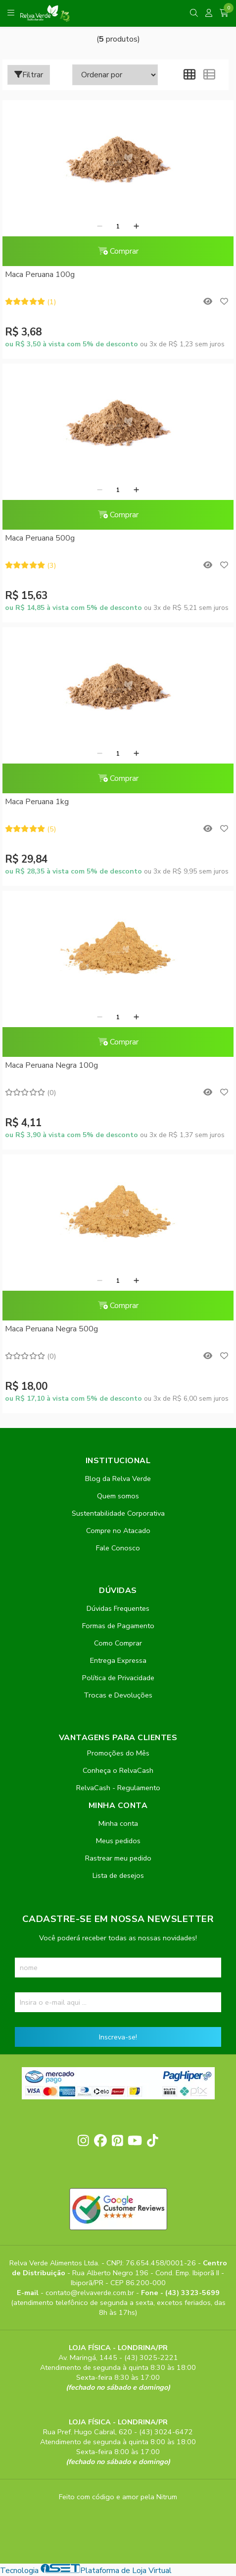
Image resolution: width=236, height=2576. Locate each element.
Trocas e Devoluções (118, 1695)
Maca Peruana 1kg (37, 801)
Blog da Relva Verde (118, 1478)
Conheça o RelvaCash (118, 1770)
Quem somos (118, 1496)
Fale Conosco (118, 1548)
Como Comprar (118, 1643)
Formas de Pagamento (118, 1626)
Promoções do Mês (118, 1753)
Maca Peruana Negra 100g (51, 1065)
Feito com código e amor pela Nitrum (118, 2497)
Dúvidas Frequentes (118, 1608)
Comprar (118, 251)
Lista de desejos (118, 1875)
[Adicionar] (136, 226)
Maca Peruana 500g (40, 538)
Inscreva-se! (118, 2037)
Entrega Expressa (118, 1660)
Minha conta (118, 1823)
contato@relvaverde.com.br (91, 2293)
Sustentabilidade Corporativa (118, 1513)
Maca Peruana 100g (40, 274)
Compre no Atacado (118, 1530)
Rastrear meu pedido (118, 1858)
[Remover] (99, 226)
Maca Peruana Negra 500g (51, 1328)
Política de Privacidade (118, 1678)
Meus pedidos (118, 1841)
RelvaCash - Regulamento (118, 1788)
